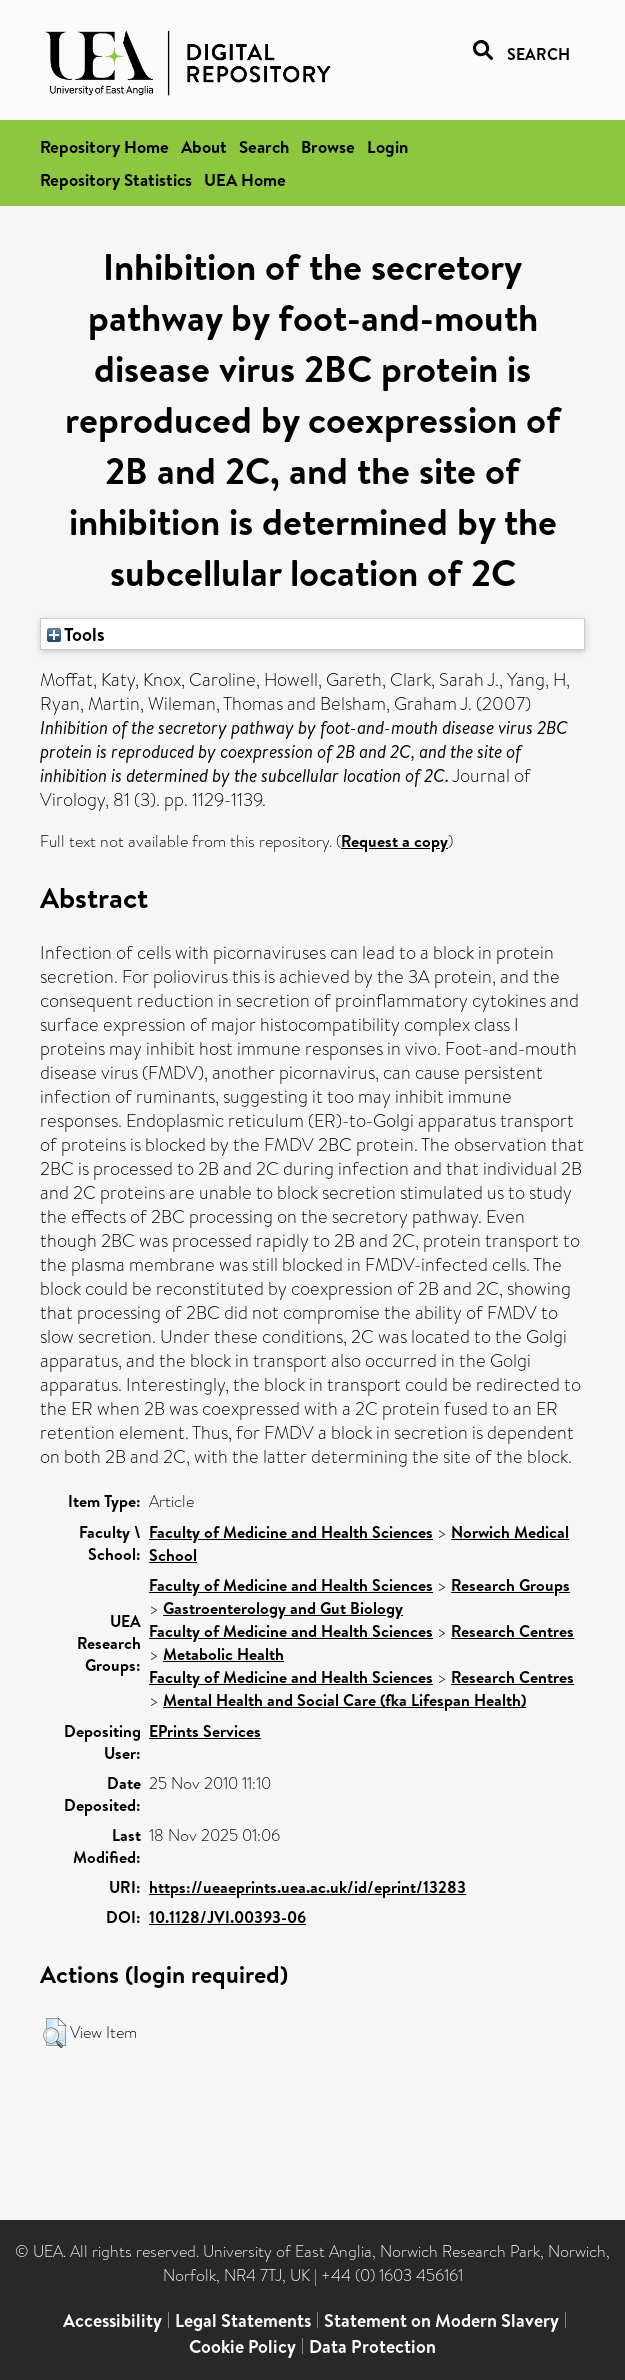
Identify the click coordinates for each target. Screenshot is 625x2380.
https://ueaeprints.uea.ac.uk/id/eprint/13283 (307, 1887)
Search (264, 146)
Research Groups (510, 1585)
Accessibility (112, 2320)
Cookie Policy (242, 2346)
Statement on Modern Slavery (441, 2320)
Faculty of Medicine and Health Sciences (291, 1532)
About (204, 146)
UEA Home (245, 179)
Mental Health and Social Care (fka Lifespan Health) (344, 1700)
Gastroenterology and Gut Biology (283, 1608)
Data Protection (372, 2346)
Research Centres (512, 1631)
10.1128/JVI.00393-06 (227, 1917)
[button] (54, 2033)
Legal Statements (243, 2320)
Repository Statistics (116, 179)
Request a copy (394, 841)
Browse (328, 146)
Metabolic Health (223, 1654)
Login (387, 146)
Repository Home (104, 146)
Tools (76, 634)
